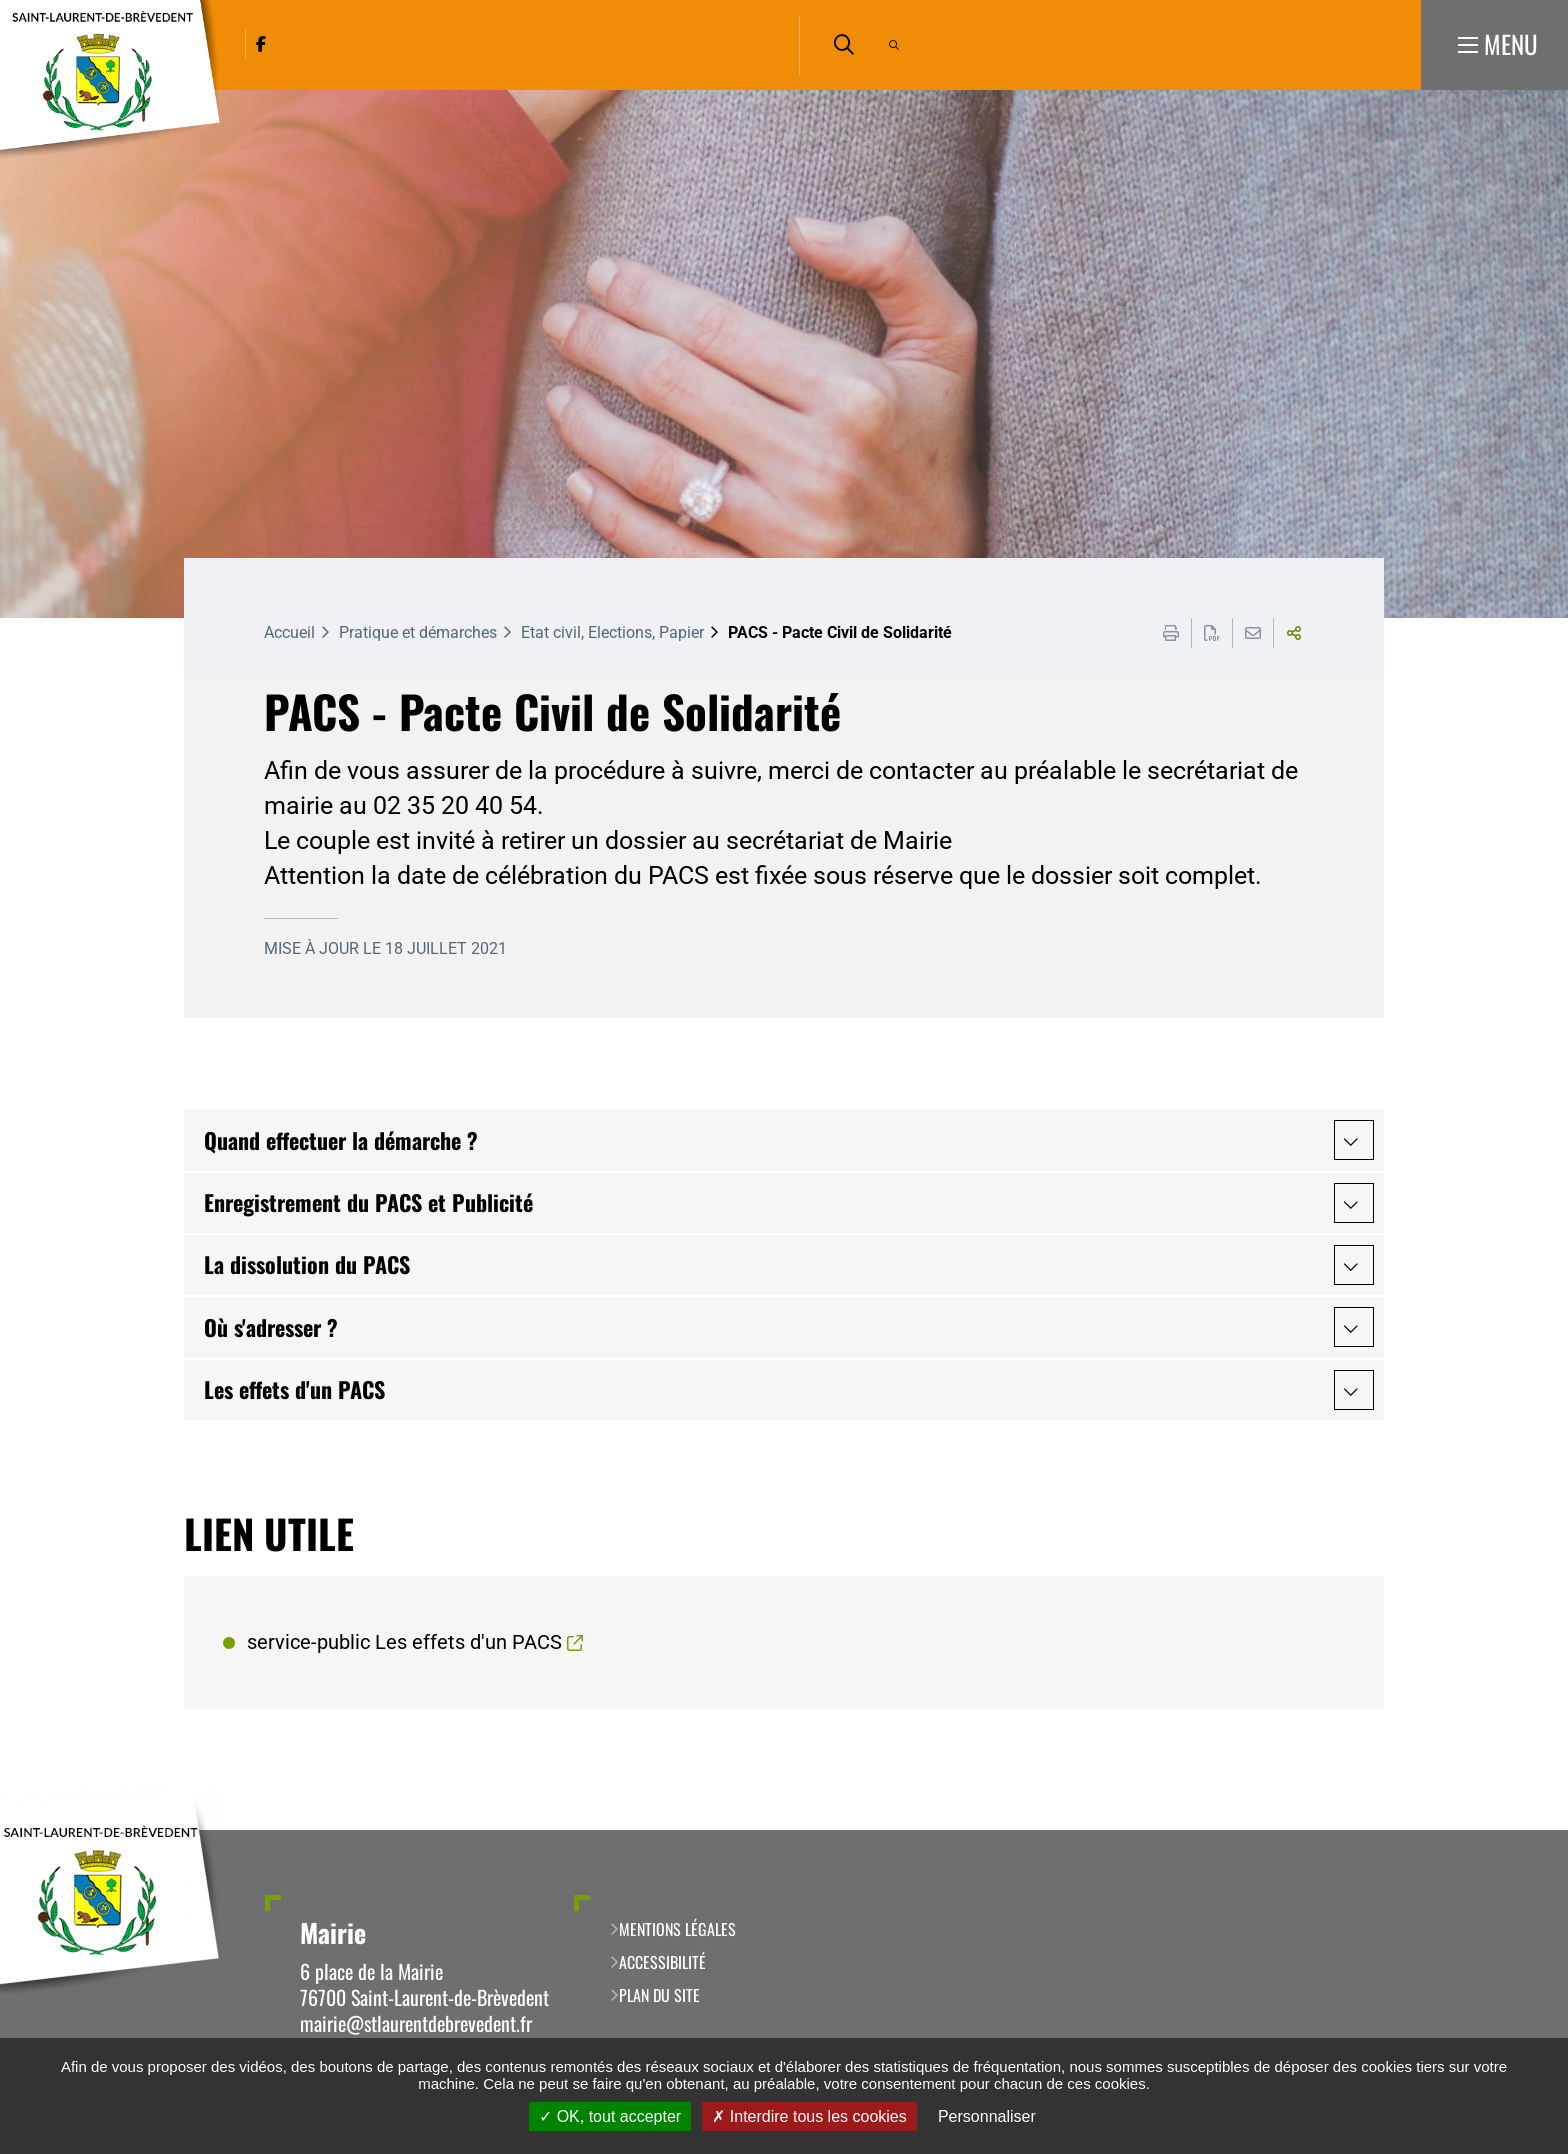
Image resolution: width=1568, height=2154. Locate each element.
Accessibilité (662, 1962)
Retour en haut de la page (1523, 1830)
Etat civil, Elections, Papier (612, 632)
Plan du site (659, 1995)
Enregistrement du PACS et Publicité (368, 1202)
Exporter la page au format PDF (1212, 633)
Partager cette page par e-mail (1253, 633)
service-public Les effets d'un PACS (404, 1642)
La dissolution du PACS (307, 1264)
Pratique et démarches (418, 632)
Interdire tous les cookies (809, 2116)
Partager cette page (1294, 633)
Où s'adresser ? (271, 1327)
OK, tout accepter (610, 2116)
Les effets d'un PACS (294, 1389)
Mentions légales (677, 1929)
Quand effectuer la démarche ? (341, 1140)
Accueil (289, 632)
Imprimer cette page (1171, 633)
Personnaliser (987, 2116)
